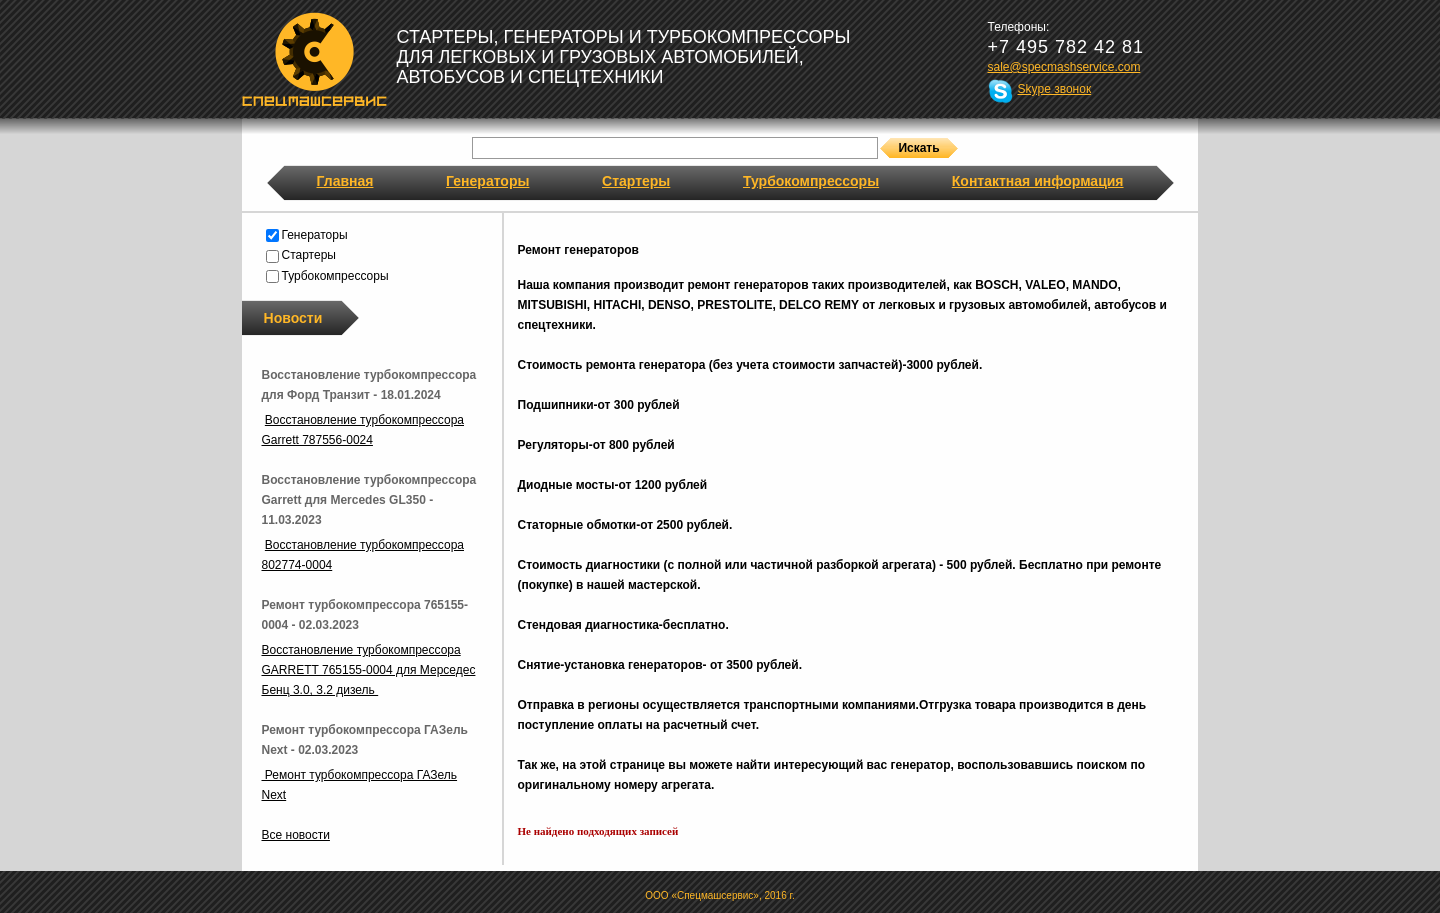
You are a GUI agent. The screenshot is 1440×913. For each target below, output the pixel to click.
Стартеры (636, 181)
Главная (345, 181)
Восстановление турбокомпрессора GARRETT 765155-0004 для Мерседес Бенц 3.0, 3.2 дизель (369, 670)
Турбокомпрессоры (811, 181)
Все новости (296, 835)
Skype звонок (1055, 89)
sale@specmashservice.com (1064, 67)
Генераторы (487, 181)
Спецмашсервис (314, 59)
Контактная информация (1038, 181)
